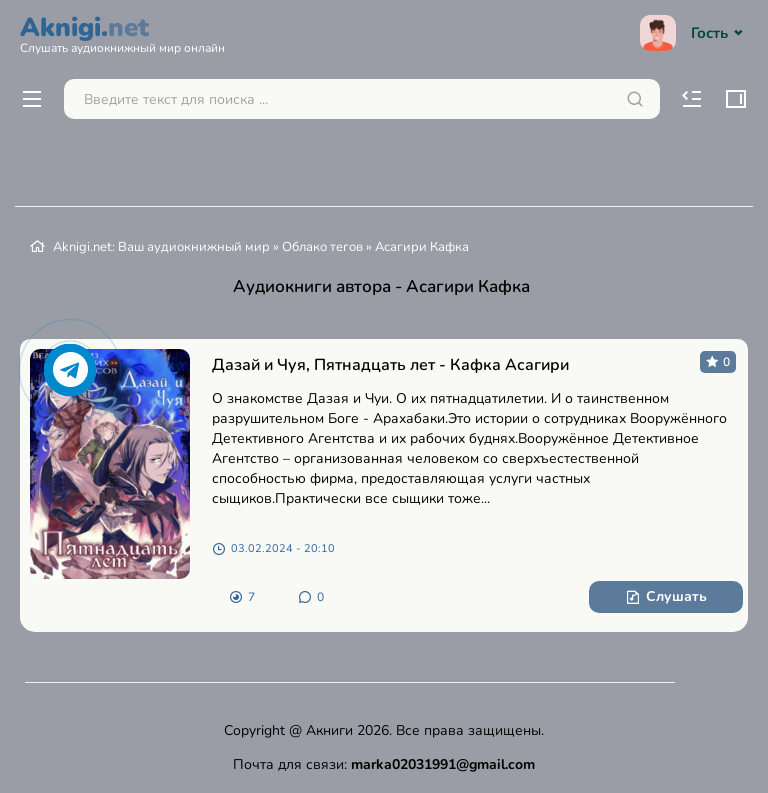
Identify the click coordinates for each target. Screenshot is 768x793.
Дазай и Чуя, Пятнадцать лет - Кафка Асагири (390, 365)
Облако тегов (322, 247)
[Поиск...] (362, 99)
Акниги (329, 730)
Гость (694, 33)
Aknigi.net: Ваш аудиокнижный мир (161, 247)
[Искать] (635, 99)
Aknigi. (122, 32)
